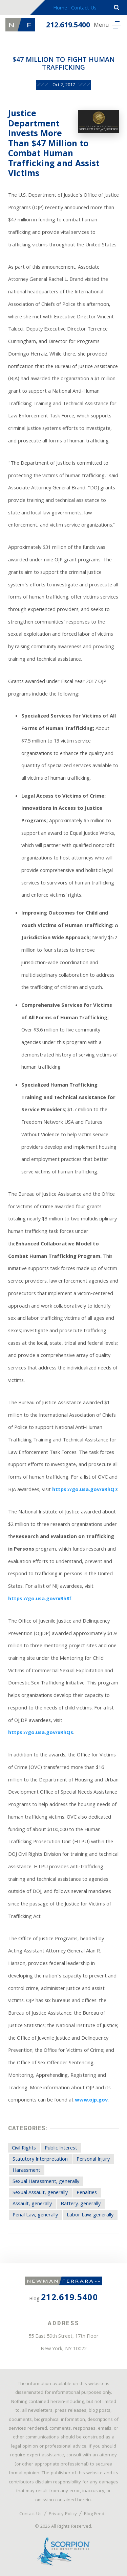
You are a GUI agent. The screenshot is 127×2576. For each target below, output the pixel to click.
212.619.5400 (68, 26)
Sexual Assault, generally (40, 2193)
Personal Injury (93, 2159)
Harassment (26, 2170)
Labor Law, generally (90, 2215)
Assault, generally (32, 2204)
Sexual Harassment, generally (46, 2182)
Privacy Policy (63, 2514)
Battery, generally (81, 2204)
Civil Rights (24, 2148)
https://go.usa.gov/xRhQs (40, 1733)
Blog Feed (94, 2514)
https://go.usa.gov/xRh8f (39, 1599)
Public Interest (61, 2148)
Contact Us (84, 8)
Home (60, 8)
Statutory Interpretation (40, 2159)
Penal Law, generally (35, 2215)
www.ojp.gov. (92, 2100)
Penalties (87, 2193)
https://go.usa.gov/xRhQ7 (84, 1490)
